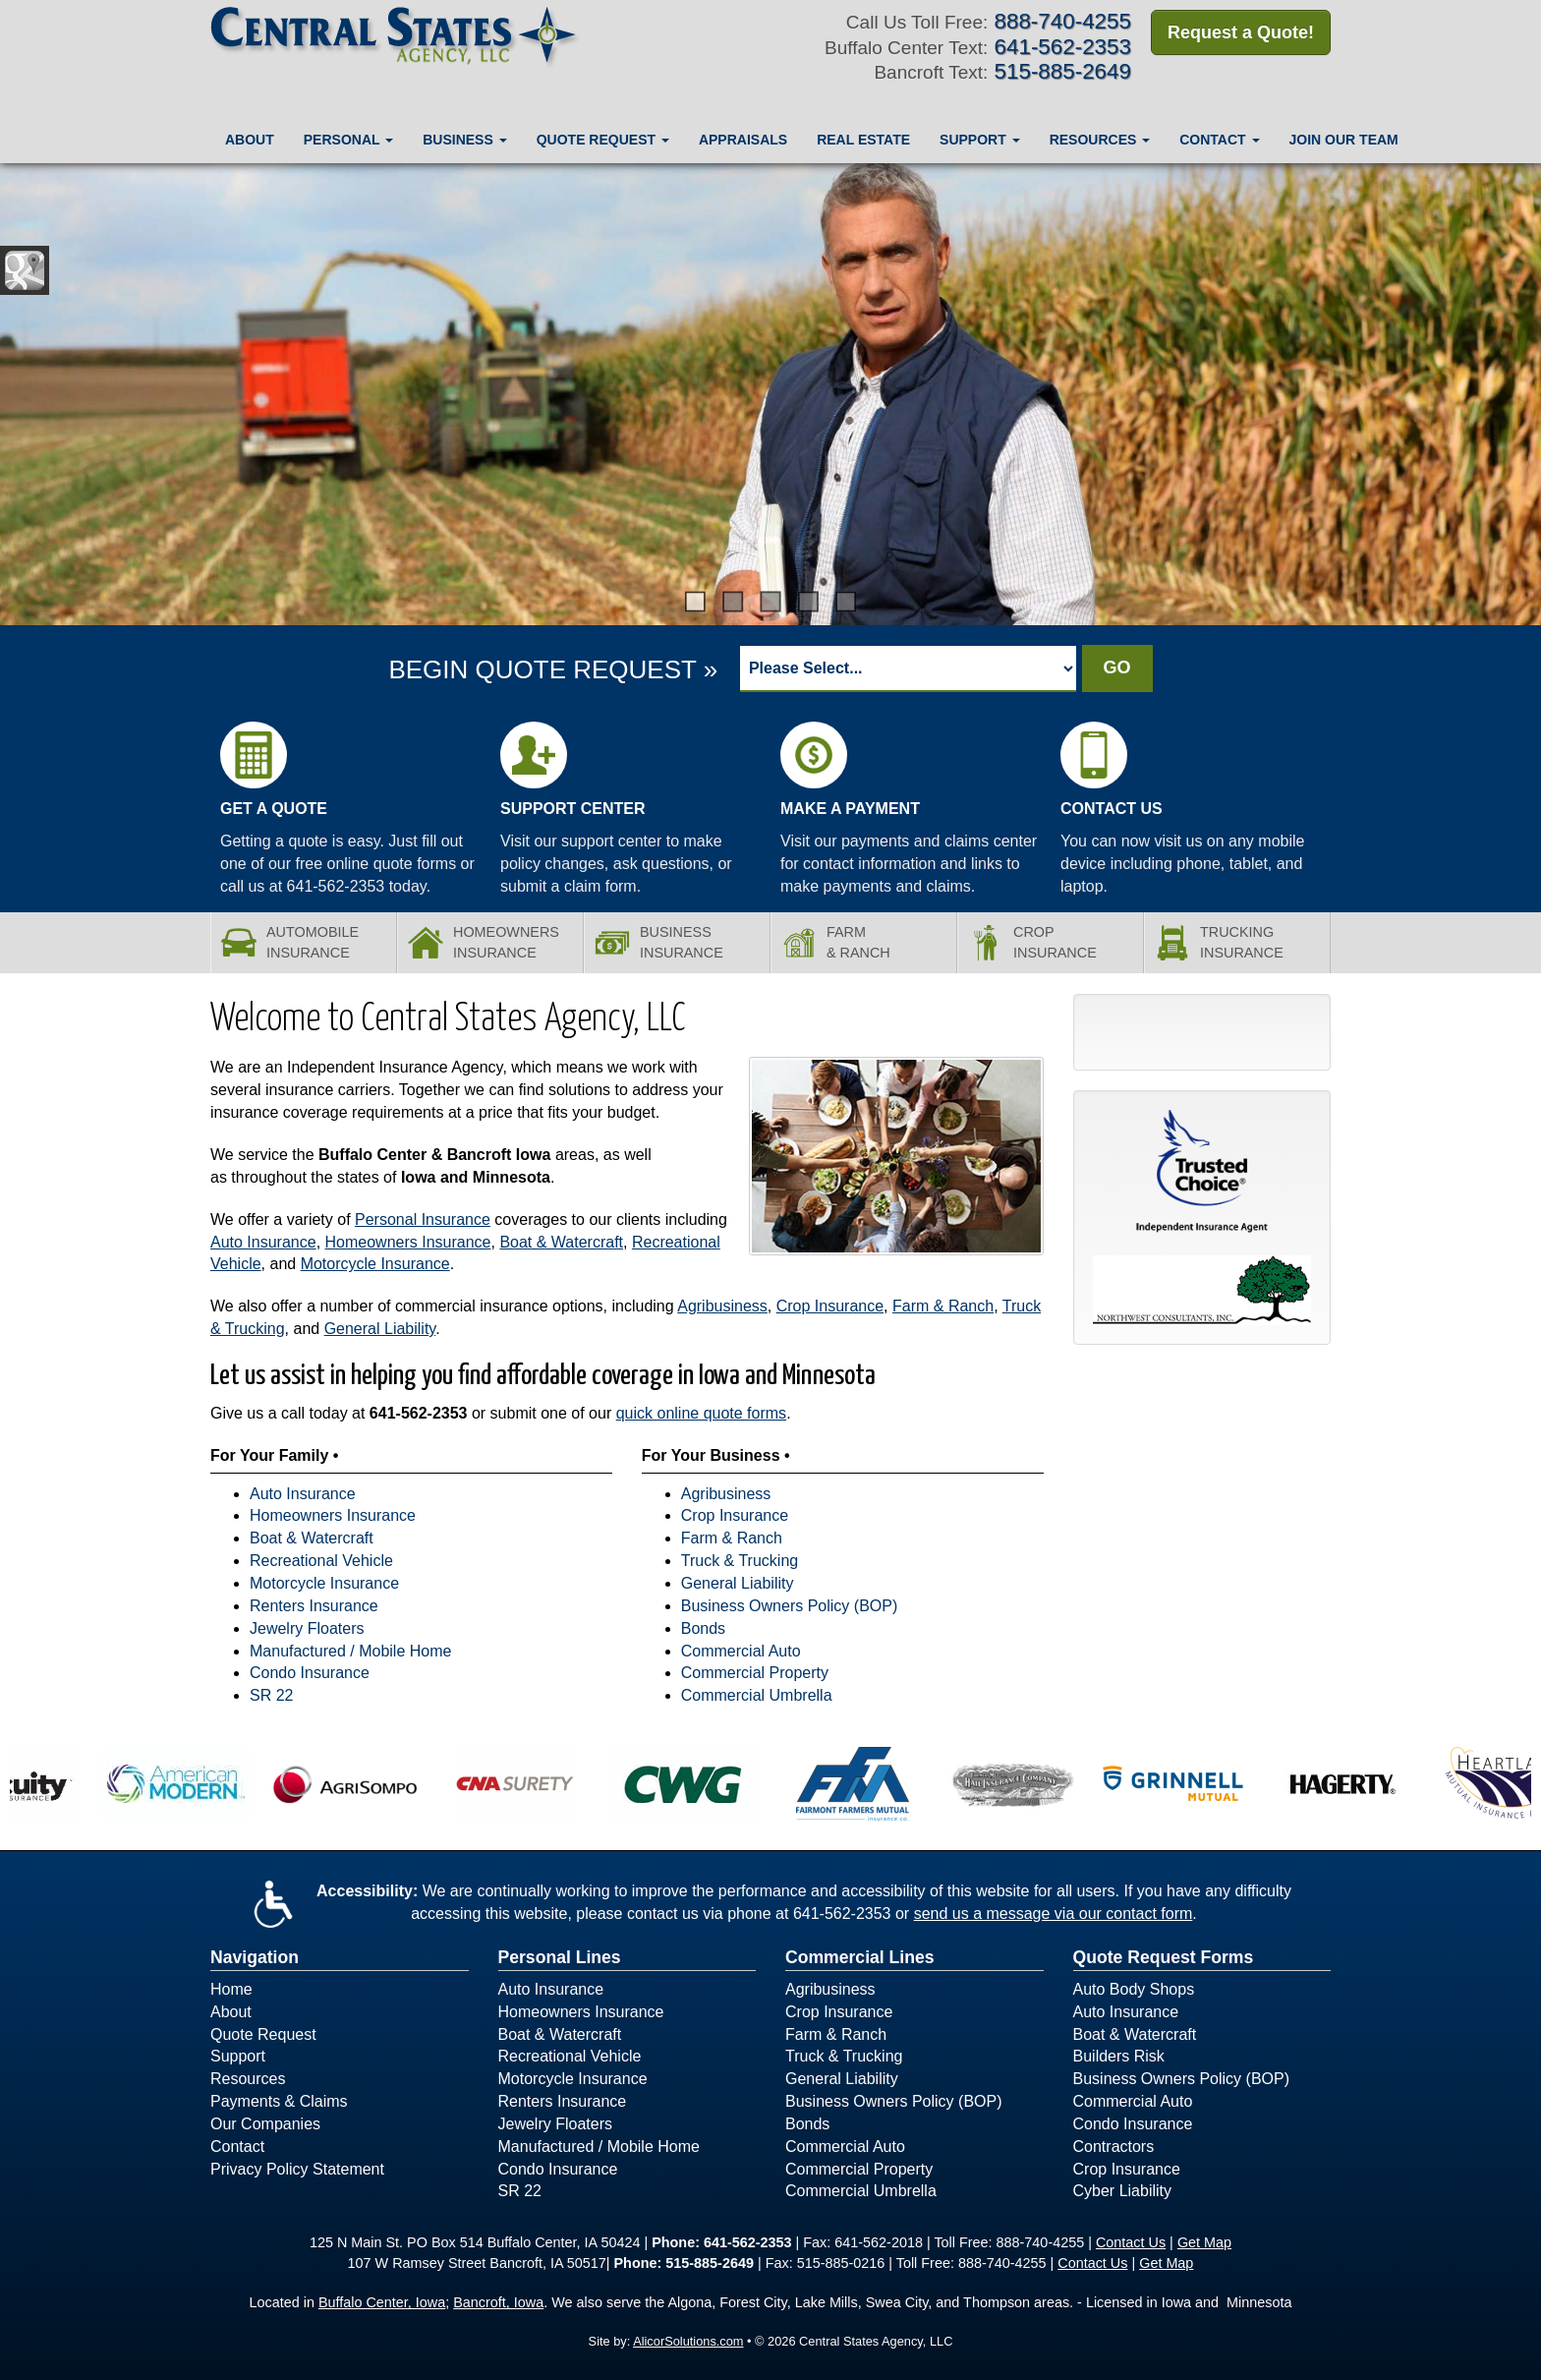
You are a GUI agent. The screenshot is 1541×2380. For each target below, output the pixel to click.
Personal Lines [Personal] (559, 1957)
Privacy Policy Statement (297, 2169)
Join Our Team (1343, 139)
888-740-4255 (1063, 21)
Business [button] (464, 139)
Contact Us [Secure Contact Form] (1131, 2242)
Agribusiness (722, 1306)
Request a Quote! (1241, 32)
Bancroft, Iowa (498, 2302)
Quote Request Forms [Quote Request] (1163, 1957)
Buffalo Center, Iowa (381, 2302)
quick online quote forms (701, 1413)
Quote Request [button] (603, 139)
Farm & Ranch (943, 1306)
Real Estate (863, 139)
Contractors (1114, 2146)
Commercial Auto (741, 1651)
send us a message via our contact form (1053, 1913)
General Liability (380, 1328)
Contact (237, 2146)
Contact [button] (1219, 139)
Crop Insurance (830, 1306)
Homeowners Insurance (408, 1242)
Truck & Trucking (739, 1560)
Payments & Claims (279, 2101)
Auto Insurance (263, 1242)
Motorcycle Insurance (375, 1263)
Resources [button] (1100, 139)
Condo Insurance (310, 1672)
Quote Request (263, 2034)
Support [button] (980, 139)
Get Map (1204, 2242)
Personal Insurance (422, 1219)
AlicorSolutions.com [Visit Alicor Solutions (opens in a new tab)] (688, 2341)
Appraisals (743, 139)
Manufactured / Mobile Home (350, 1651)
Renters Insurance (314, 1605)
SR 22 (271, 1695)
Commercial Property (754, 1672)
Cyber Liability (1122, 2190)
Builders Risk (1119, 2056)
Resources (247, 2078)
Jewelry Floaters (307, 1628)
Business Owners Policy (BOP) (789, 1605)
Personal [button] (348, 139)
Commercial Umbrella (756, 1695)
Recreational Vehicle (321, 1560)
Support (237, 2056)
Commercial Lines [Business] (860, 1957)
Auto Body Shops (1134, 1989)
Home (231, 1989)
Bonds (703, 1628)
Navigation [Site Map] (254, 1957)
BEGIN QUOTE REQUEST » (552, 669)
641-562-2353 (419, 1413)
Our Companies (265, 2124)
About (249, 139)
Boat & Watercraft (561, 1242)
